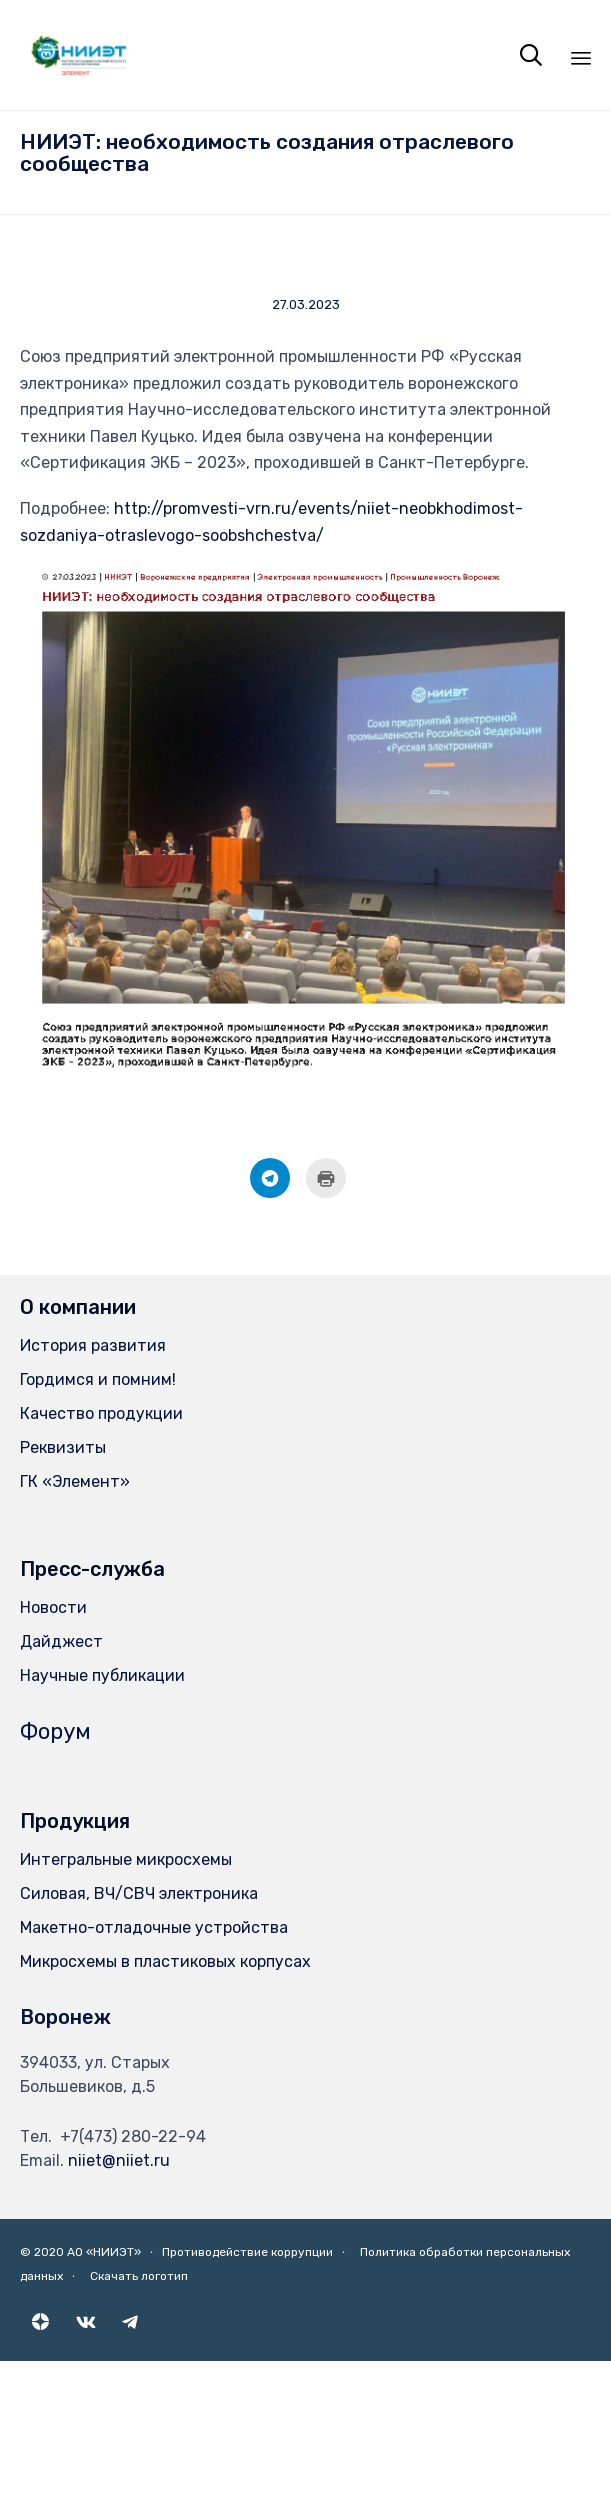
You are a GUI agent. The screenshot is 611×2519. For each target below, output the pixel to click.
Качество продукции (101, 1413)
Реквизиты (63, 1447)
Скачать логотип (139, 2276)
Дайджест (61, 1641)
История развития (93, 1345)
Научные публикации (102, 1675)
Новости (53, 1607)
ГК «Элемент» (75, 1481)
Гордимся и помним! (98, 1379)
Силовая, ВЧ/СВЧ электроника (139, 1893)
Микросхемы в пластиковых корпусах (165, 1961)
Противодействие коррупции (247, 2252)
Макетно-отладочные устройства (154, 1927)
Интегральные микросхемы (126, 1859)
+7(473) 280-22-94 (133, 2136)
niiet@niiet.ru (119, 2160)
